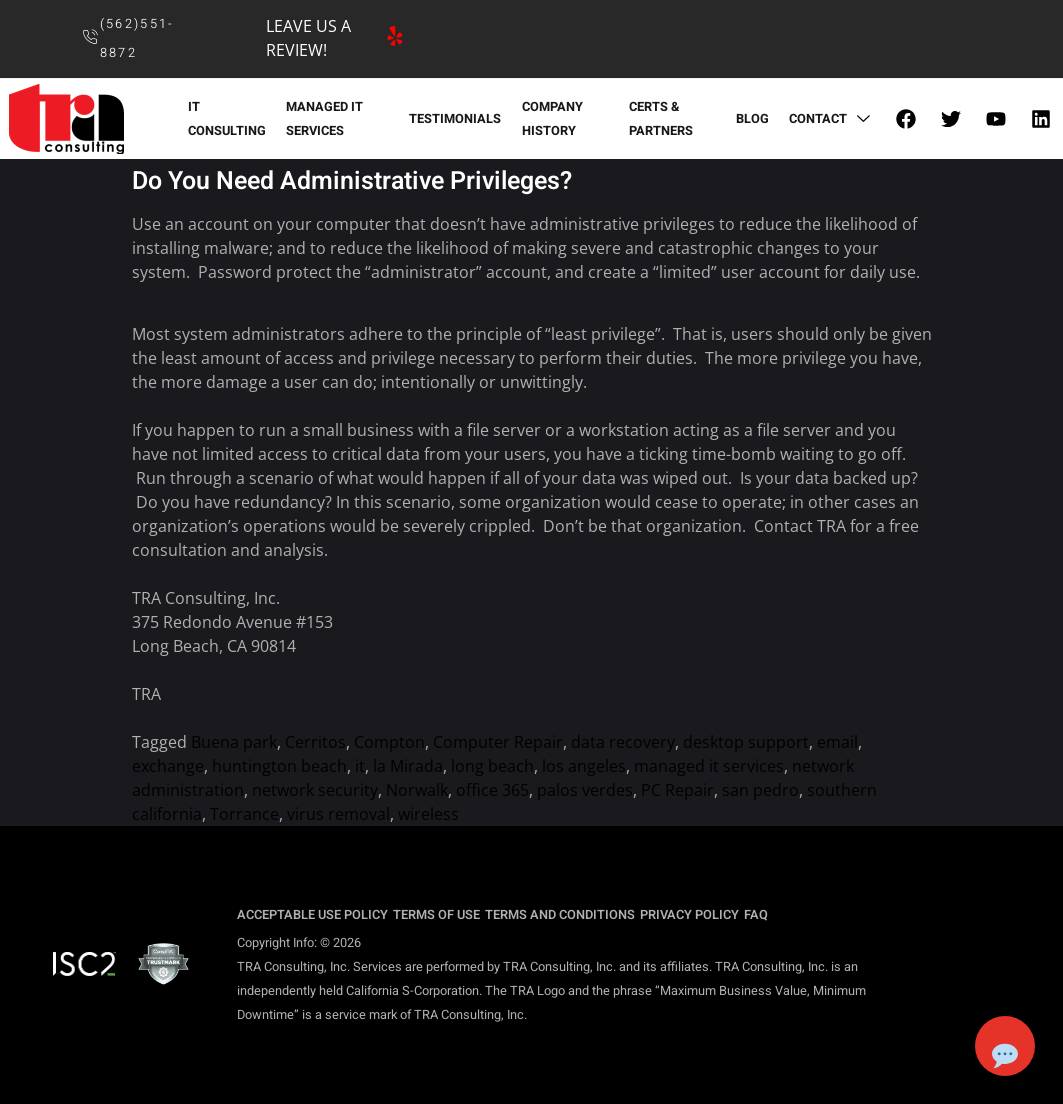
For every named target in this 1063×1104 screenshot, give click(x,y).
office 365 (492, 790)
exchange (168, 766)
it (360, 766)
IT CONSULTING (226, 119)
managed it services (709, 766)
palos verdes (585, 790)
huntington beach (279, 766)
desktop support (746, 742)
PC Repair (677, 790)
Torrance (244, 814)
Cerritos (315, 742)
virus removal (338, 814)
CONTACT (833, 119)
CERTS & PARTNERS (661, 119)
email (837, 742)
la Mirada (408, 766)
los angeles (584, 766)
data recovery (623, 742)
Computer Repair (498, 742)
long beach (492, 766)
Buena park (234, 742)
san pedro (760, 790)
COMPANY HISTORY (551, 119)
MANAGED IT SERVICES (323, 119)
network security (315, 790)
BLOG (753, 119)
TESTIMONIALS (455, 119)
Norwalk (417, 790)
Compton (389, 742)
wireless (428, 814)
